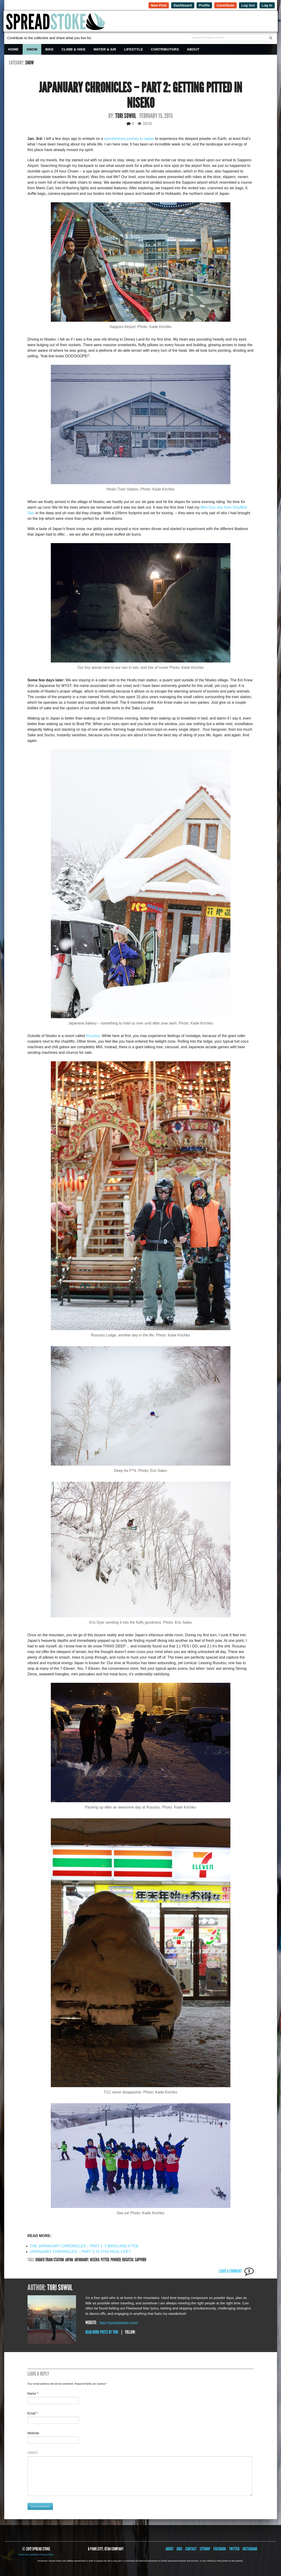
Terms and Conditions (28, 2554)
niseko (94, 2259)
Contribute (225, 5)
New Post (159, 5)
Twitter (234, 2549)
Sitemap (205, 2549)
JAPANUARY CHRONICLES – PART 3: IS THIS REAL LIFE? (80, 2252)
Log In (267, 5)
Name (33, 2393)
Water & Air (105, 49)
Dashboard (182, 5)
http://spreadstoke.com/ (118, 2323)
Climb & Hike (74, 49)
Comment (33, 2453)
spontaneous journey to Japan (129, 139)
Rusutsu (93, 1036)
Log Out (248, 5)
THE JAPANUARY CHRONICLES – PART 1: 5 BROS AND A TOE (84, 2246)
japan (69, 2259)
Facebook (219, 2549)
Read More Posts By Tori (101, 2332)
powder (116, 2259)
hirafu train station (49, 2259)
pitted (105, 2259)
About (193, 49)
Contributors (165, 49)
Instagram (250, 2549)
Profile (204, 5)
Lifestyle (133, 49)
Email (33, 2413)
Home (13, 49)
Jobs (179, 2549)
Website (33, 2433)
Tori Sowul (125, 116)
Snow (32, 49)
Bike (49, 49)
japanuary (81, 2259)
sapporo (140, 2259)
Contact (191, 2549)
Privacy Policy (47, 2554)
